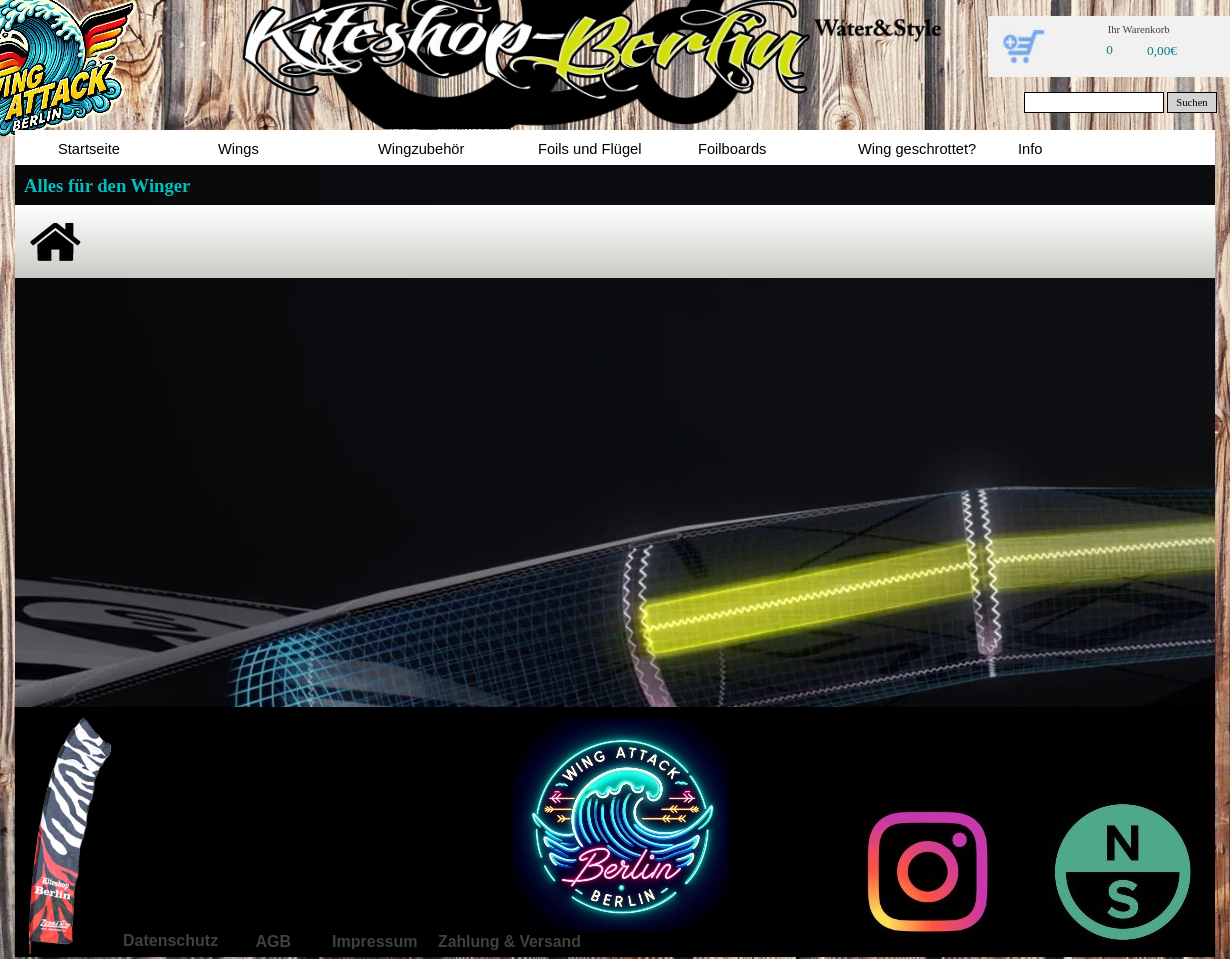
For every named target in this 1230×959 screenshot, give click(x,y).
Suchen (1191, 102)
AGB (273, 941)
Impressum (374, 941)
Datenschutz (170, 940)
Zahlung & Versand (509, 941)
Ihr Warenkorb (1139, 29)
